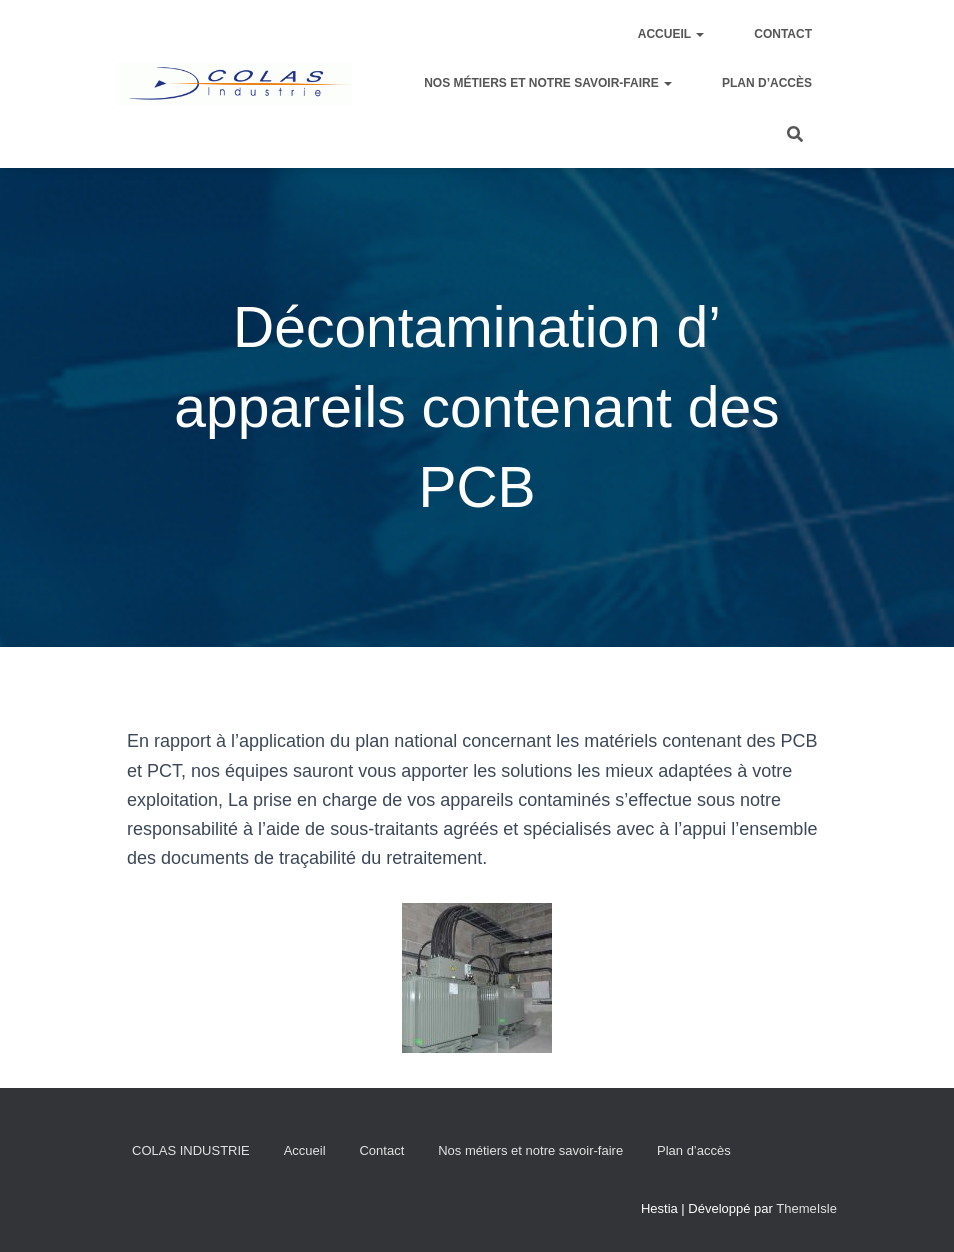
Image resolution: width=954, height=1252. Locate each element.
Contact (783, 34)
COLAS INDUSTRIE (191, 1150)
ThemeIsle (806, 1208)
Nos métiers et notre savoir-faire (548, 83)
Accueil (671, 34)
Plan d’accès (767, 83)
